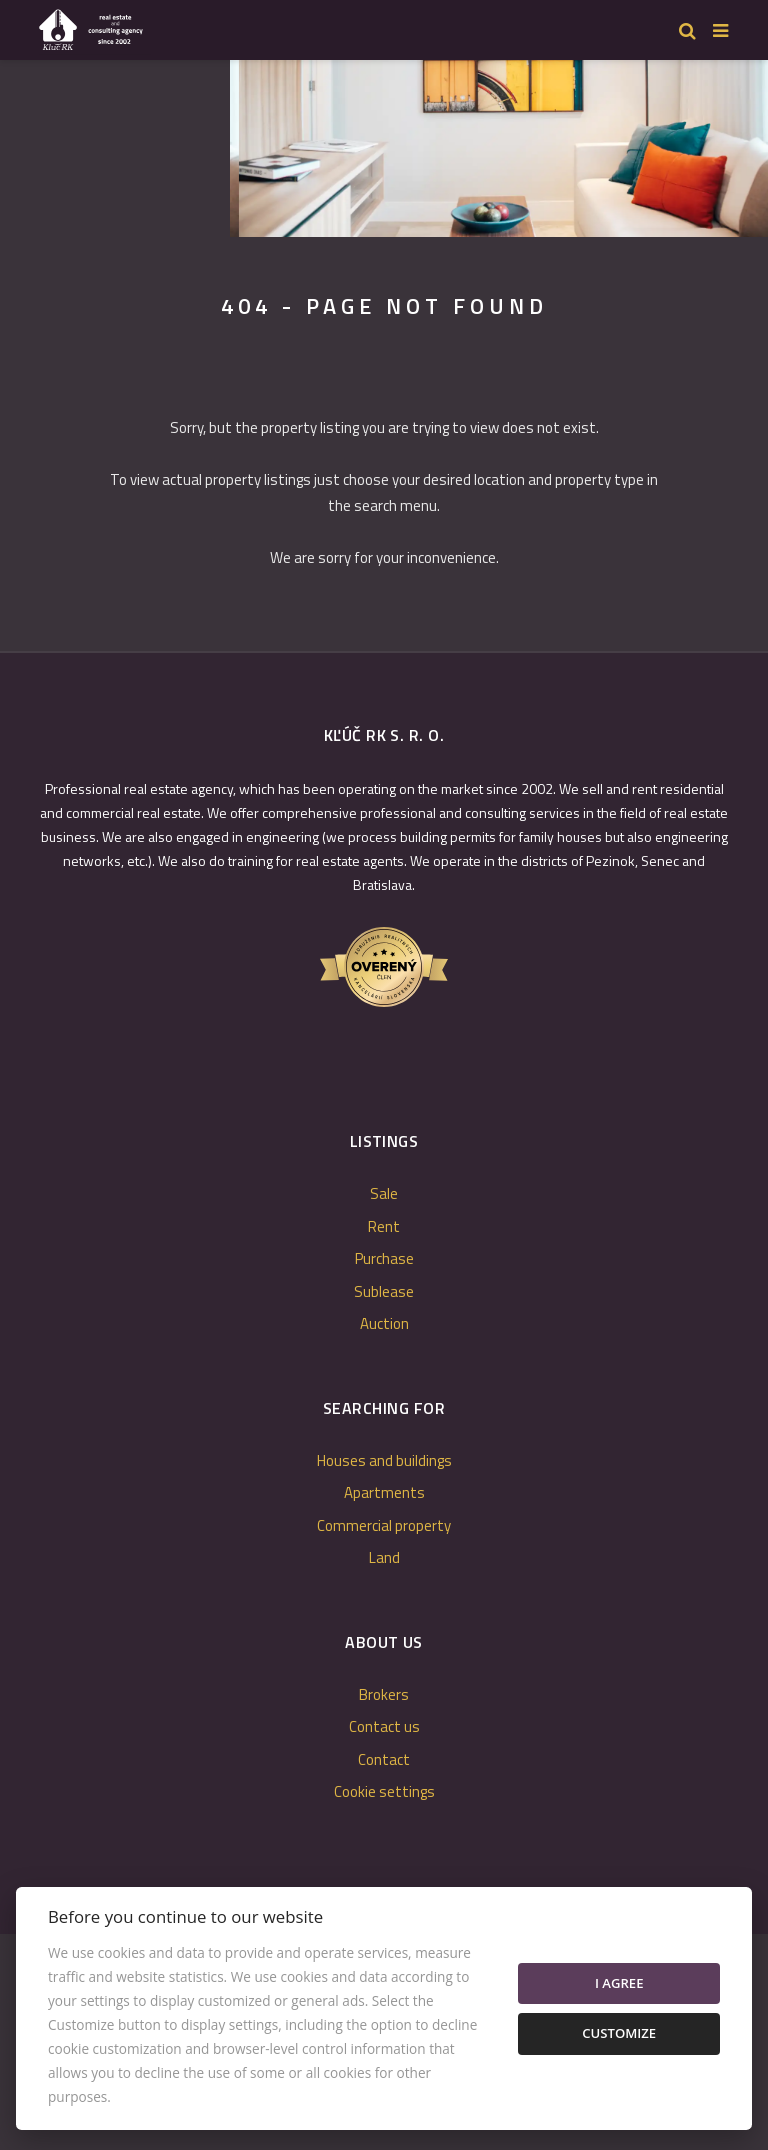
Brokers (384, 1694)
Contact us (384, 1726)
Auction (384, 1323)
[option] (300, 143)
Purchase (384, 1258)
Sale (384, 1193)
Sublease (384, 1291)
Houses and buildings (384, 1460)
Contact (384, 1759)
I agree (619, 1983)
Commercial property (384, 1525)
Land (384, 1557)
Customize (619, 2033)
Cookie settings (384, 1791)
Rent (384, 1226)
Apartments (384, 1492)
